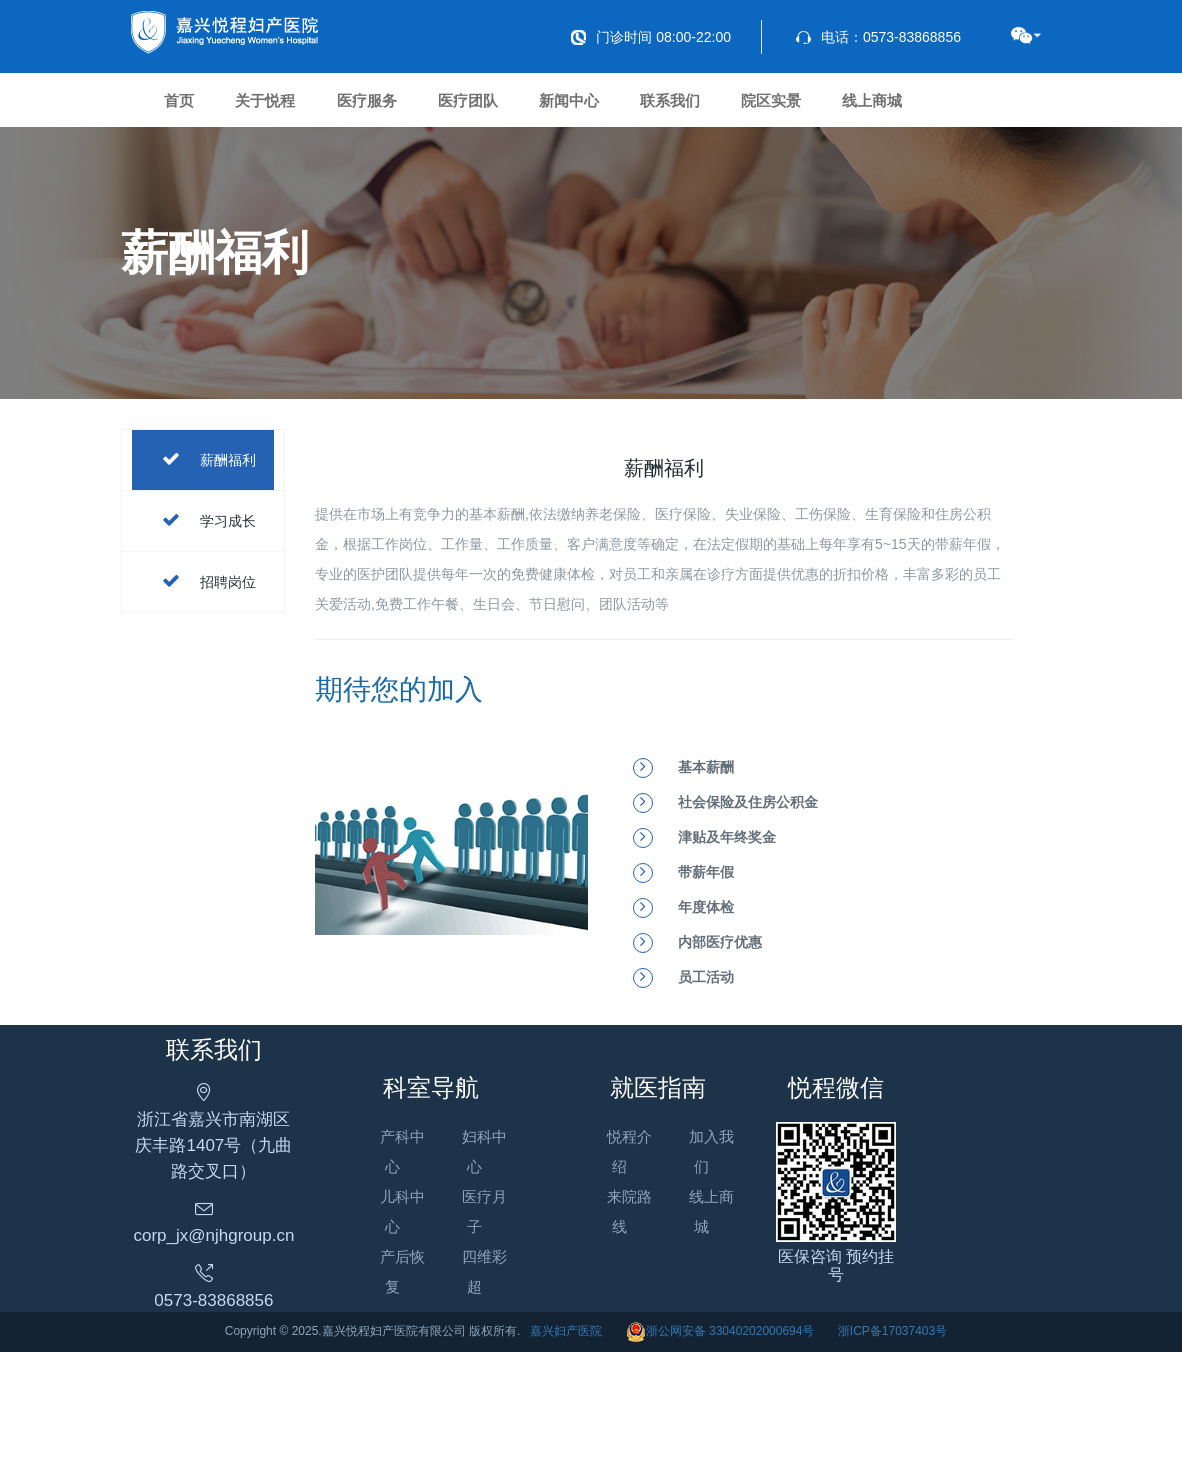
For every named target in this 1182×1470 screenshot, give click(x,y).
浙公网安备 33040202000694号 (720, 1449)
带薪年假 (706, 964)
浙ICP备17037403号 (892, 1449)
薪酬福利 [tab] (204, 552)
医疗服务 (444, 109)
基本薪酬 (706, 859)
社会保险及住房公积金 (748, 894)
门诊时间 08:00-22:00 (651, 37)
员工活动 (706, 1069)
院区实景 (972, 109)
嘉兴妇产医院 (566, 1449)
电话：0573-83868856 (878, 37)
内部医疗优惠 (720, 1034)
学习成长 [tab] (204, 613)
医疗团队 (576, 109)
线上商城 (210, 182)
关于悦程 (312, 109)
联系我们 (840, 109)
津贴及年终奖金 (727, 929)
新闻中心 (708, 109)
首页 (195, 109)
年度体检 (706, 999)
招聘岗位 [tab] (204, 674)
